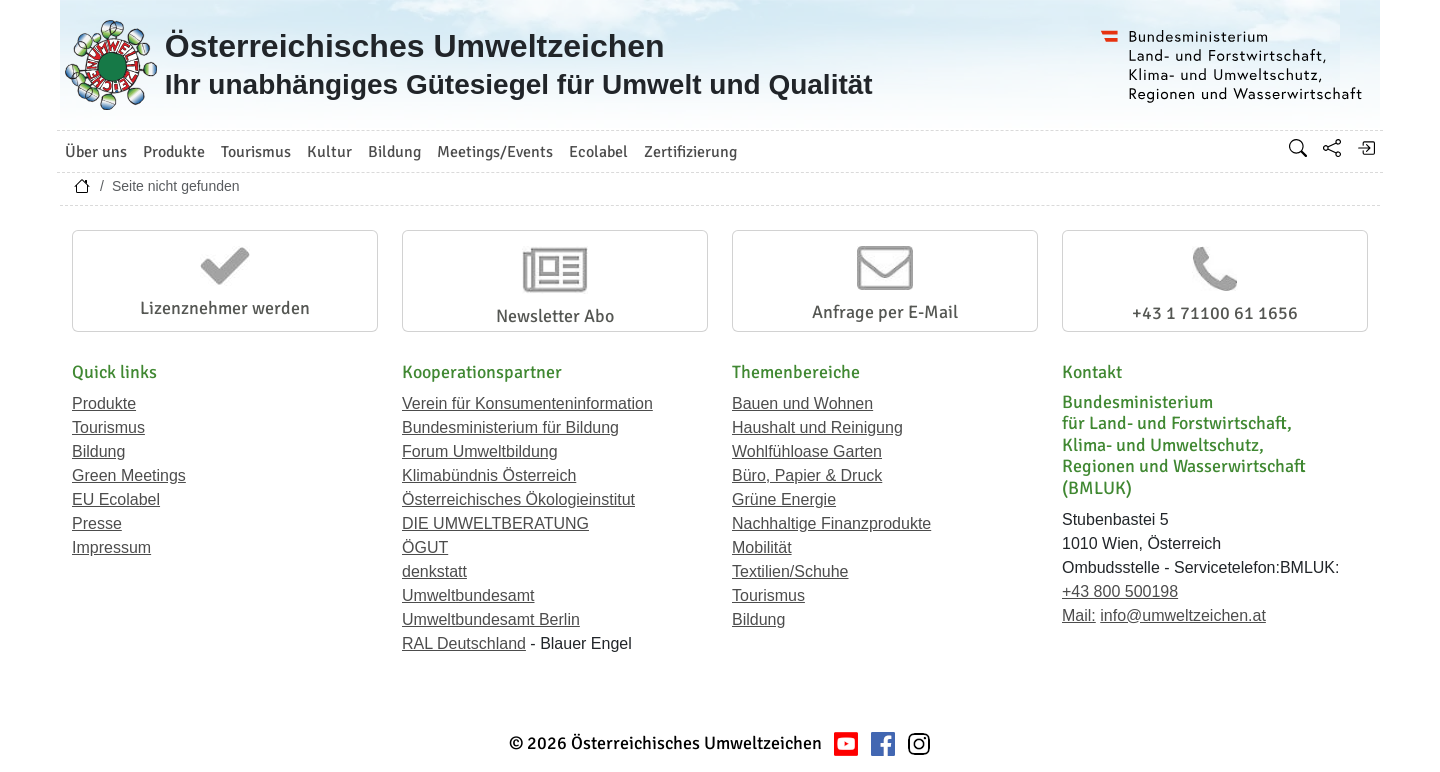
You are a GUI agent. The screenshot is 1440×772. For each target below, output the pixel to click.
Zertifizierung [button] (690, 152)
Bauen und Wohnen (802, 403)
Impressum (111, 547)
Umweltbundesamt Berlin (491, 619)
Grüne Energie (784, 499)
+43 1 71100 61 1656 (1215, 313)
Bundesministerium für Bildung (510, 427)
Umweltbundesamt (468, 595)
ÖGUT (425, 547)
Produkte (104, 403)
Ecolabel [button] (598, 152)
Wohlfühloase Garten (807, 451)
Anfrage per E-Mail (885, 312)
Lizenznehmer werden (225, 308)
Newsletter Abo (555, 316)
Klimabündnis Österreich (489, 475)
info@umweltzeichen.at (1183, 615)
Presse (97, 523)
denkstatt (434, 571)
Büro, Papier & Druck (807, 475)
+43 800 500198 (1120, 591)
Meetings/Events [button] (495, 152)
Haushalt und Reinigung (817, 427)
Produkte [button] (174, 152)
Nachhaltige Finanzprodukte (831, 523)
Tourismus (108, 427)
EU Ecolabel (116, 499)
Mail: (1079, 615)
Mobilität (762, 547)
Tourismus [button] (256, 152)
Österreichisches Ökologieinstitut (518, 499)
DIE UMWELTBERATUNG (495, 523)
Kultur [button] (329, 152)
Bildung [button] (394, 152)
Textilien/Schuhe (790, 571)
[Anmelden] (1366, 148)
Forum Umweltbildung (480, 451)
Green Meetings (129, 475)
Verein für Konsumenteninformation (527, 403)
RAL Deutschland (464, 643)
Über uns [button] (96, 152)
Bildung (98, 451)
